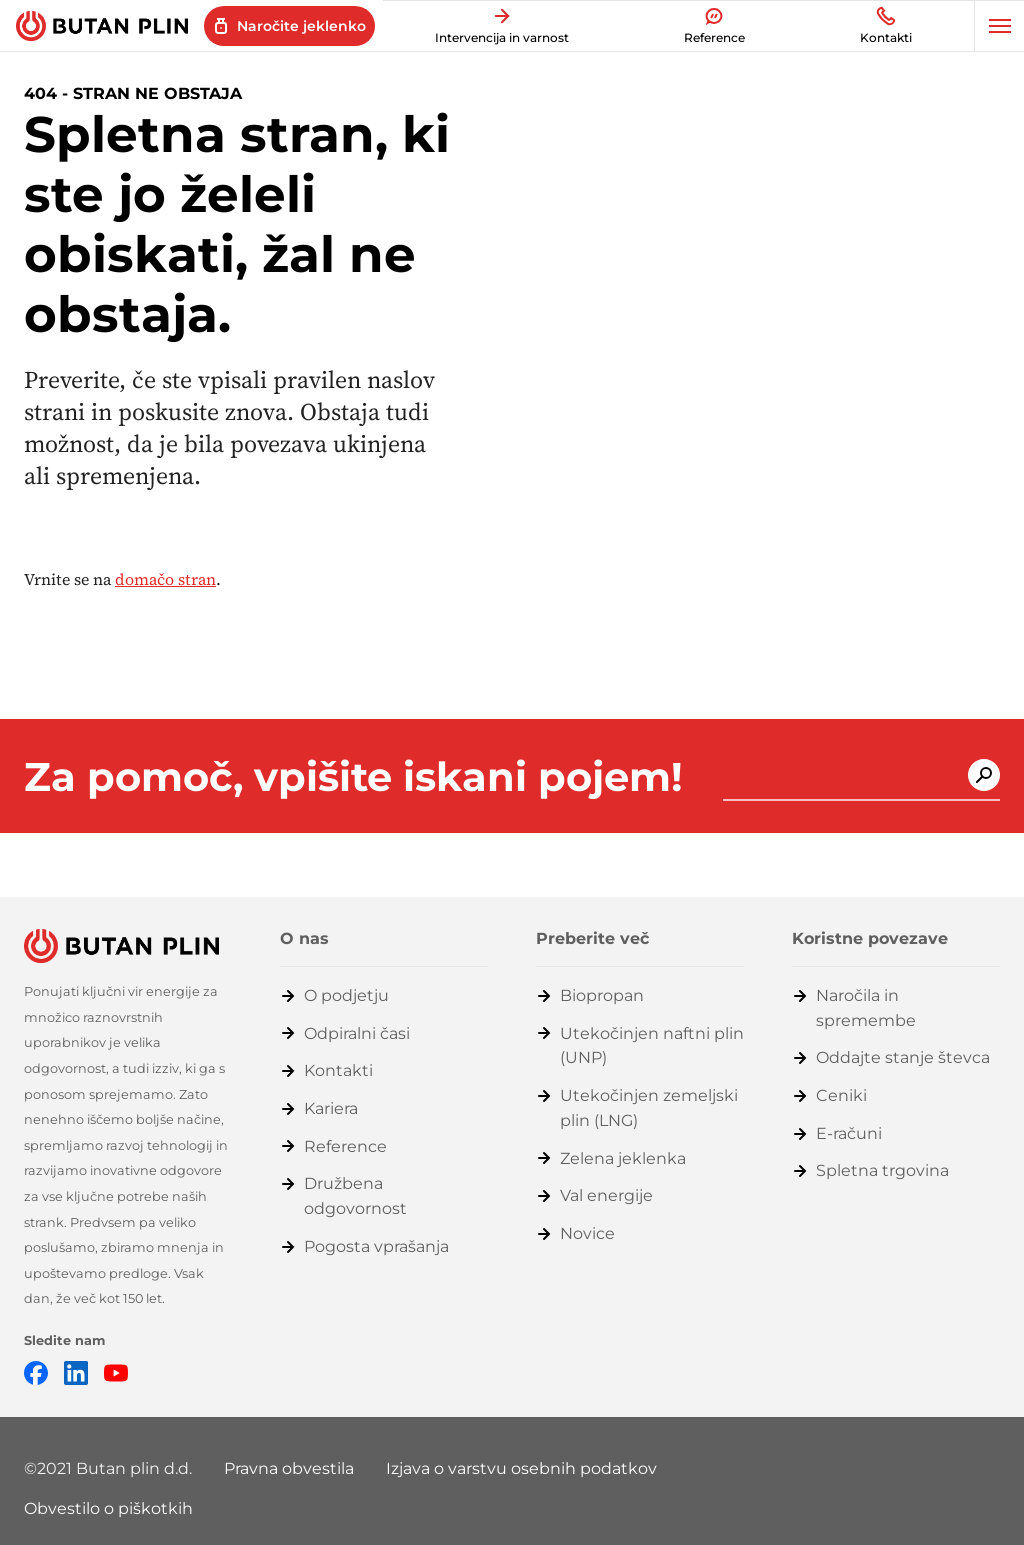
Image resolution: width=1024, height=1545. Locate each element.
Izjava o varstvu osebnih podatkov (521, 1468)
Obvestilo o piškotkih (108, 1508)
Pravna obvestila (289, 1468)
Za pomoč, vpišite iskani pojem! (353, 777)
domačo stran (165, 579)
